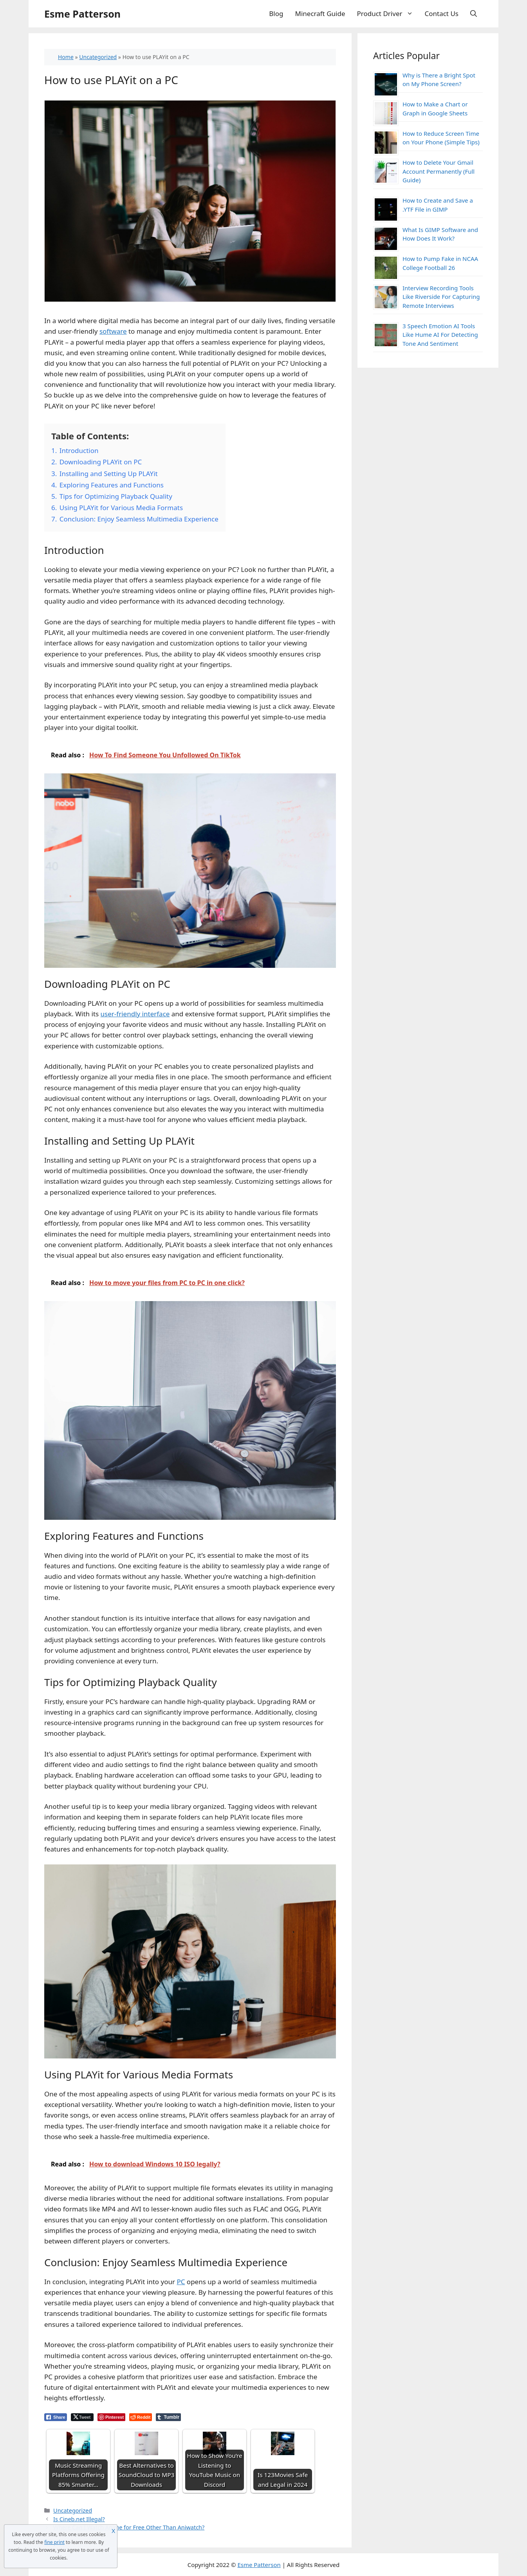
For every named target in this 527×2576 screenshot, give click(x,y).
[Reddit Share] (140, 2417)
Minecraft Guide (320, 13)
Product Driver (388, 13)
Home (66, 57)
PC (181, 2281)
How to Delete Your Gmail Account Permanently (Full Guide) (438, 171)
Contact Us (442, 13)
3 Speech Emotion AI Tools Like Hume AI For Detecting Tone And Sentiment (440, 334)
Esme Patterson (82, 13)
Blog (276, 13)
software (113, 331)
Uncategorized (98, 57)
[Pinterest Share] (111, 2417)
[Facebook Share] (55, 2417)
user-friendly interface (135, 1013)
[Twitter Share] (82, 2417)
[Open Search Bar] (473, 13)
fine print (54, 2542)
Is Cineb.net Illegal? (79, 2519)
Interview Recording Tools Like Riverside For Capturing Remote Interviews (441, 296)
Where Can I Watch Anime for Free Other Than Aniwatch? (128, 2527)
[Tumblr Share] (168, 2417)
